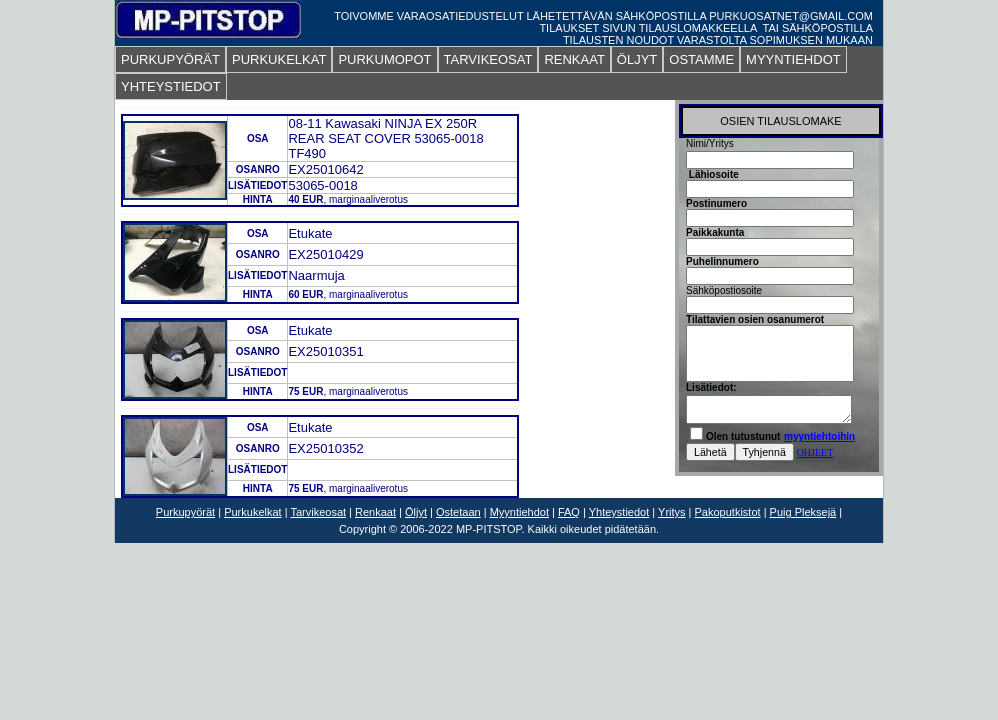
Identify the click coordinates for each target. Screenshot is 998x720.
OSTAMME (701, 59)
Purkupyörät (185, 512)
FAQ (569, 512)
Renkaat (375, 512)
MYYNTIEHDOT (793, 59)
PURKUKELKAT (279, 59)
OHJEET (815, 452)
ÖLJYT (637, 59)
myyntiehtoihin (819, 436)
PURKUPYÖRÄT (170, 59)
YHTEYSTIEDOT (171, 86)
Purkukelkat (252, 512)
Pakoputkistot (728, 512)
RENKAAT (574, 59)
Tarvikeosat (318, 512)
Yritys (672, 512)
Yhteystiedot (619, 512)
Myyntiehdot (519, 512)
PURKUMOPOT (384, 59)
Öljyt (416, 512)
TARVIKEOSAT (488, 59)
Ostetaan (458, 512)
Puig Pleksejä (803, 512)
